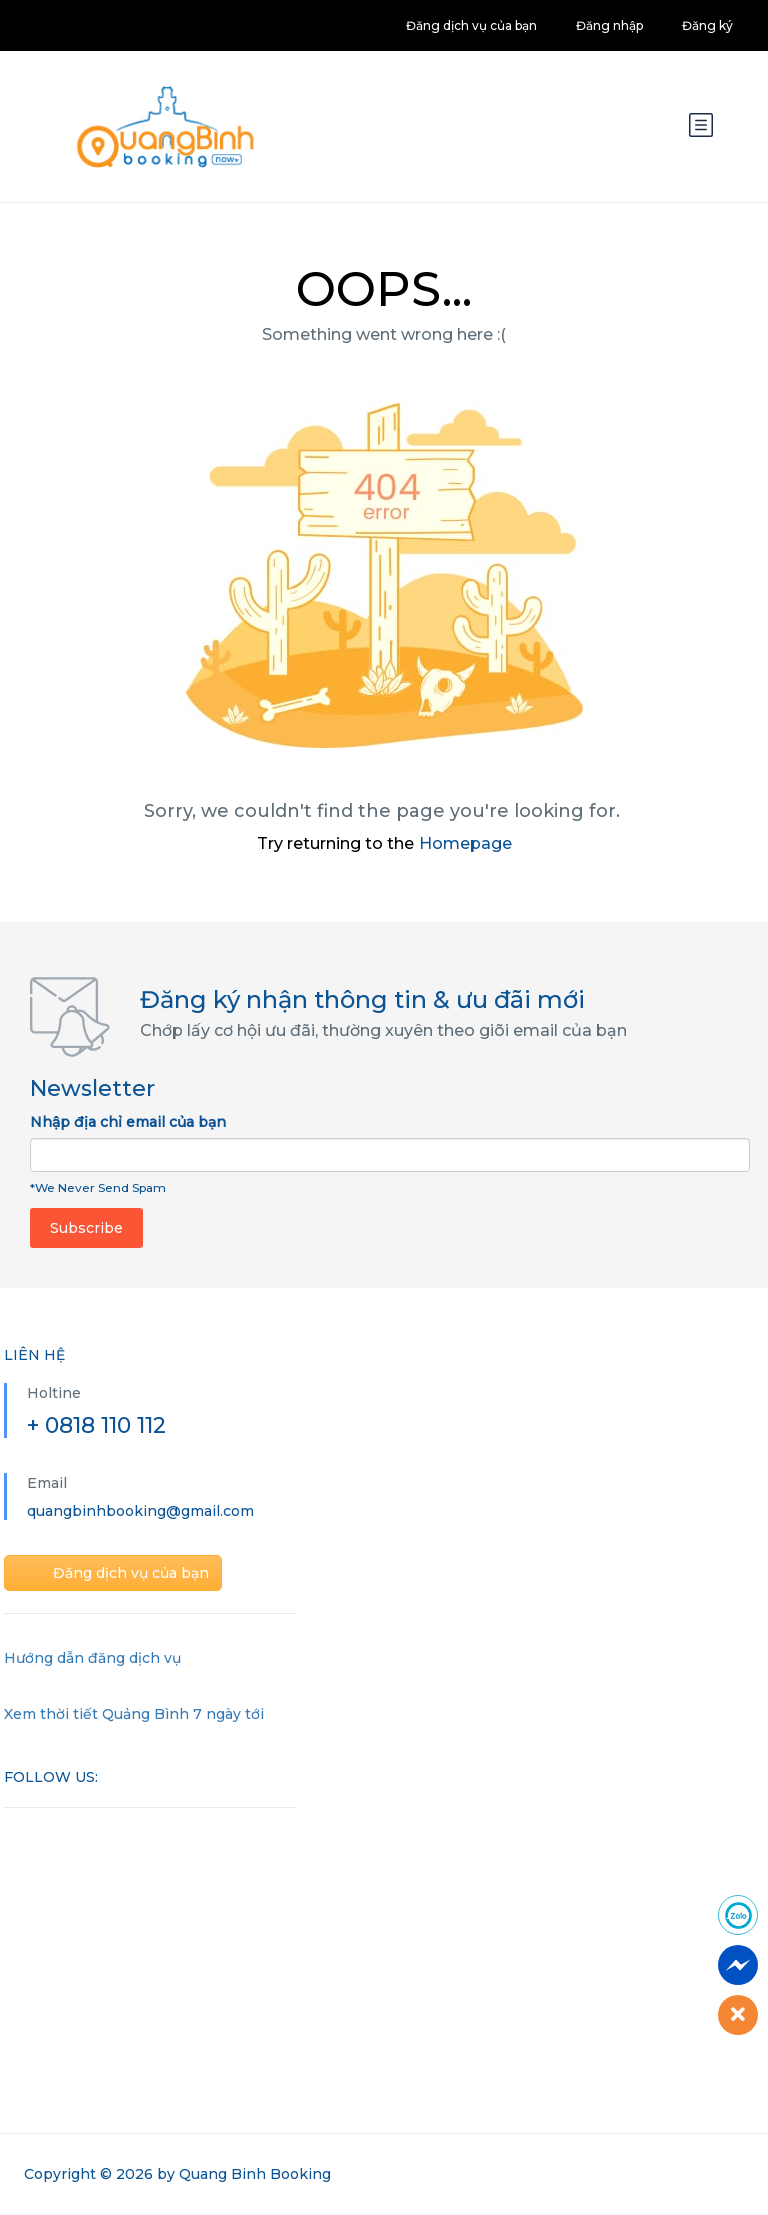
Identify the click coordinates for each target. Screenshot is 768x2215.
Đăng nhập (609, 25)
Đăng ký (707, 25)
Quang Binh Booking (255, 2174)
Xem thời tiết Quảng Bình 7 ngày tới (134, 1714)
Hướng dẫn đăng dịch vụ (92, 1658)
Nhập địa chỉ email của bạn (128, 1122)
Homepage (465, 843)
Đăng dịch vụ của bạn (471, 25)
